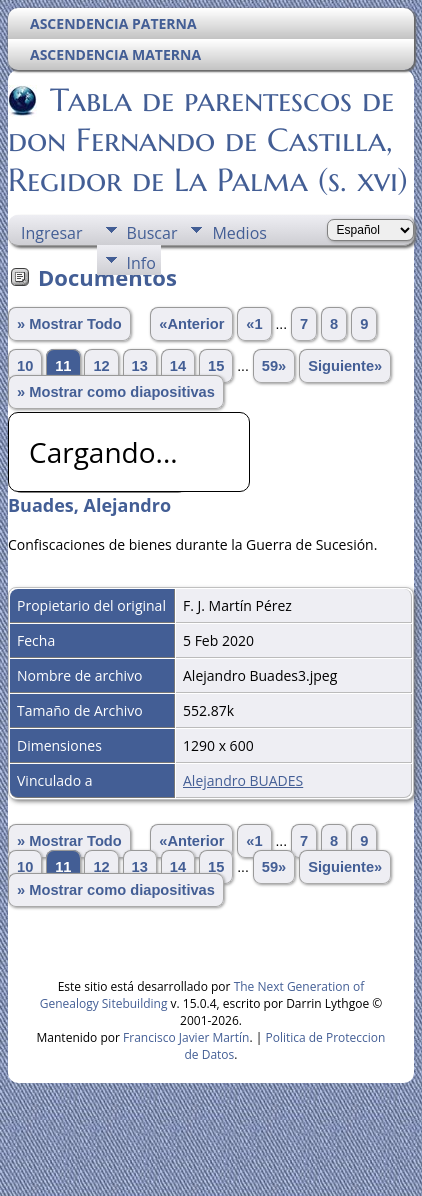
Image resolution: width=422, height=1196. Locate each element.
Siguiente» (345, 366)
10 (25, 366)
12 (101, 366)
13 (140, 366)
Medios (239, 233)
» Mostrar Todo (69, 324)
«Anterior (191, 324)
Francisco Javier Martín (186, 1037)
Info (141, 263)
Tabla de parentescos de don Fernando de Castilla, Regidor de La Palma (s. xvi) (208, 140)
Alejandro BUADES (243, 780)
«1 (254, 324)
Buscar (152, 233)
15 (216, 366)
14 (178, 366)
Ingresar (52, 233)
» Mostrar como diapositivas (116, 392)
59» (274, 366)
